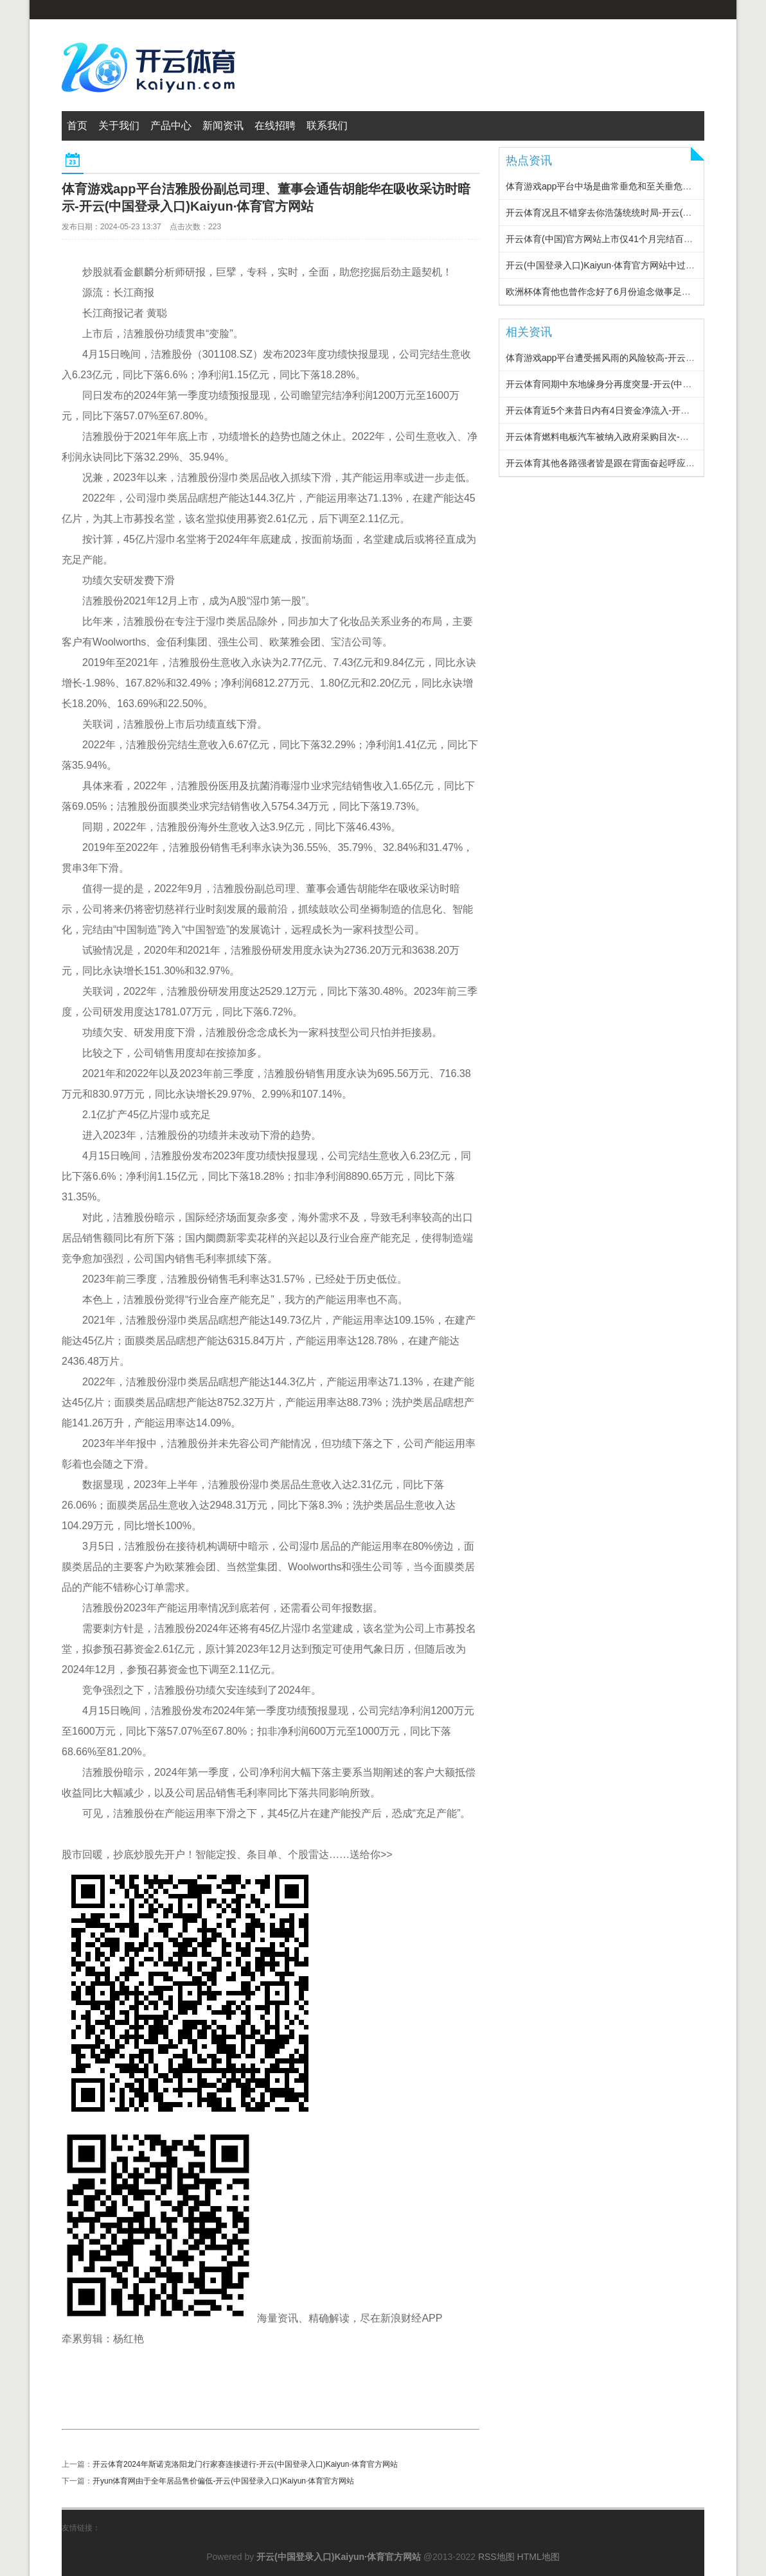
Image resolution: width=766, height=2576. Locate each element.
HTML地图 (538, 2557)
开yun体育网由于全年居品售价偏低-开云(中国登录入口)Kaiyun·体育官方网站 (223, 2480)
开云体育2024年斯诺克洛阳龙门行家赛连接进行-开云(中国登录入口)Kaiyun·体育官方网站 (245, 2464)
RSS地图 (496, 2557)
